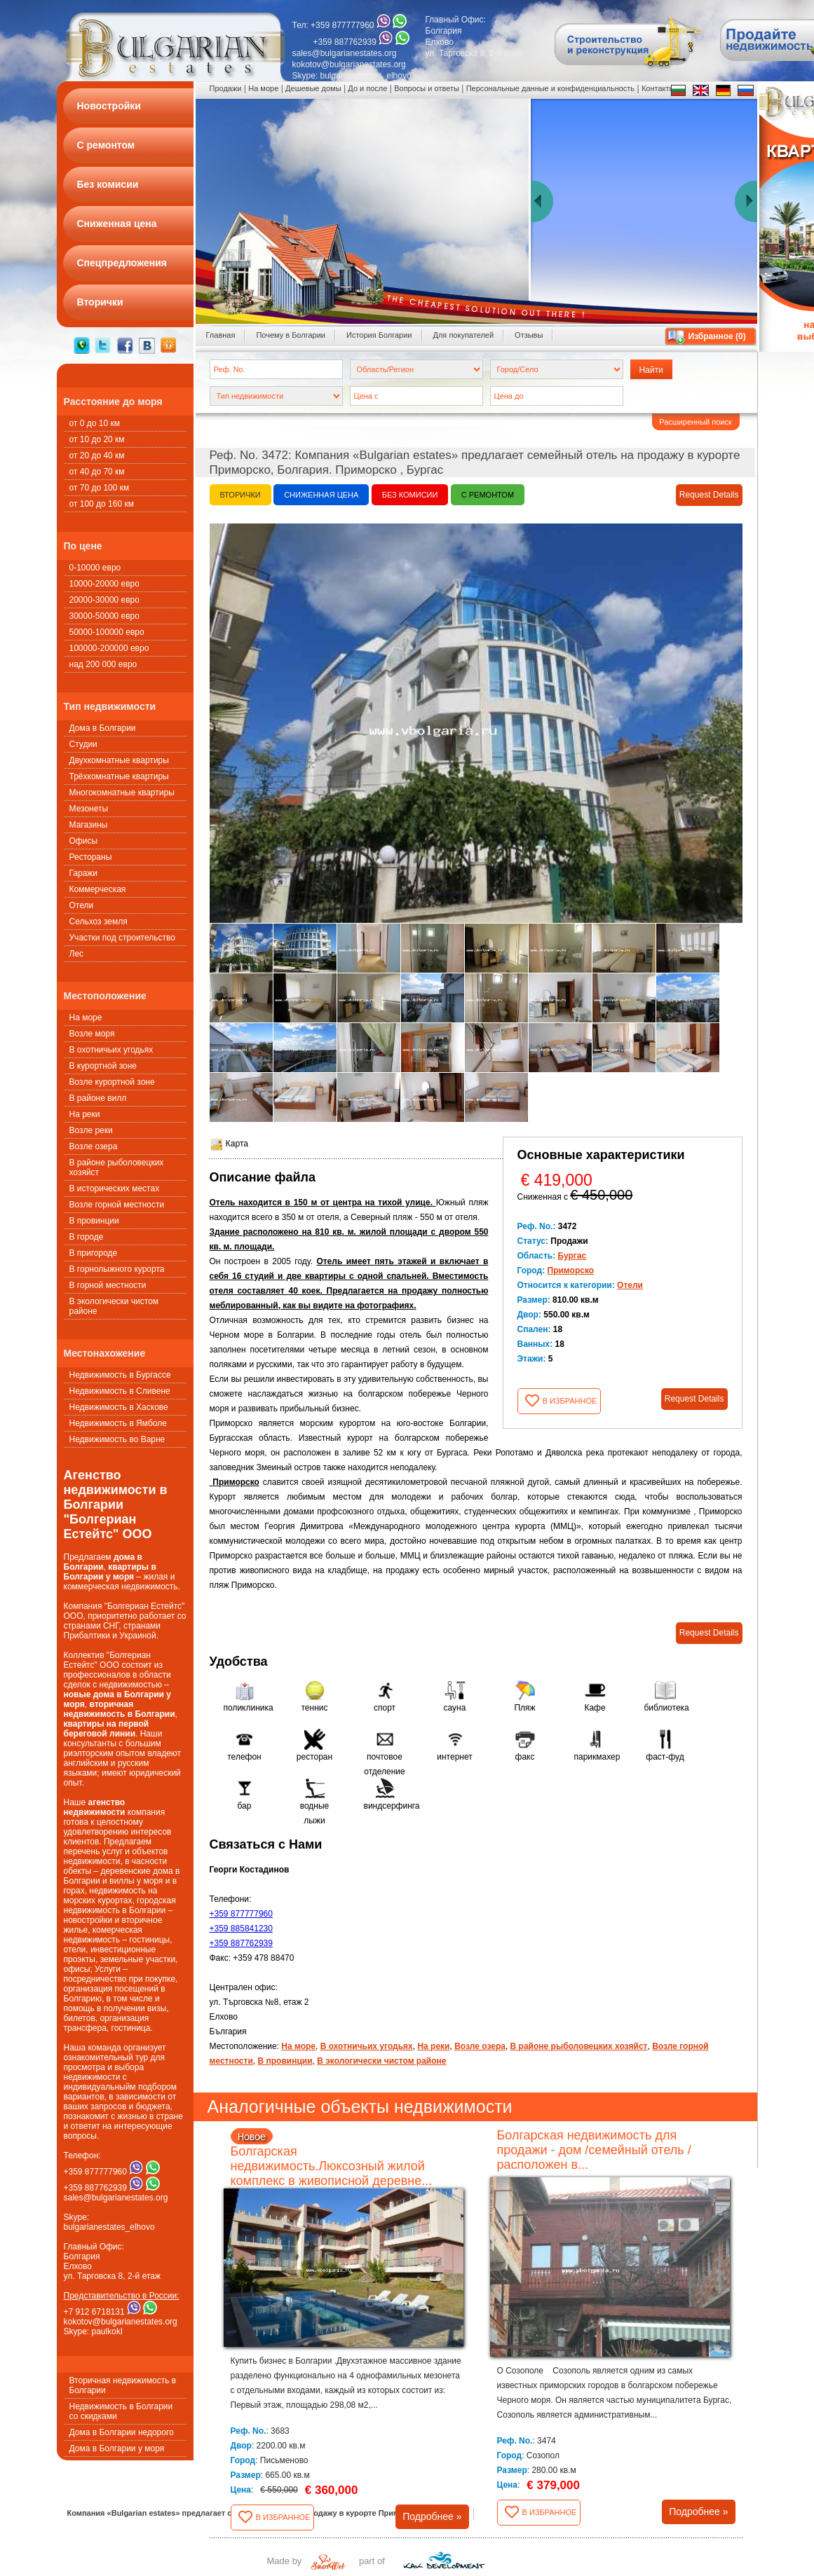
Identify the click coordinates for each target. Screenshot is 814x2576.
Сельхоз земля (98, 921)
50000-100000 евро (106, 632)
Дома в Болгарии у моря (117, 2448)
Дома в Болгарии (102, 728)
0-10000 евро (95, 568)
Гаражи (83, 873)
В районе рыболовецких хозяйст (116, 1167)
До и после (367, 88)
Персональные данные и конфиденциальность (550, 88)
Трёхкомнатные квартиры (119, 776)
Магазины (88, 825)
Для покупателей (463, 335)
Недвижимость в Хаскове (118, 1407)
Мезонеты (89, 809)
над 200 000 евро (103, 664)
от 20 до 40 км (97, 455)
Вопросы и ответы (426, 88)
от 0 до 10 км (94, 423)
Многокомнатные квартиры (122, 792)
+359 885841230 (241, 1928)
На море (85, 1017)
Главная (221, 335)
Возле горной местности (117, 1205)
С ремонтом (487, 495)
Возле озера (93, 1146)
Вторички (240, 495)
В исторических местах (114, 1188)
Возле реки (91, 1130)
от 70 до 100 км (99, 488)
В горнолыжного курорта (117, 1269)
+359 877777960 (241, 1914)
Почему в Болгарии (290, 335)
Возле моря (92, 1034)
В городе (86, 1237)
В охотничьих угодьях (111, 1050)
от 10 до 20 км (97, 439)
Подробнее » (431, 2516)
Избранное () (717, 336)
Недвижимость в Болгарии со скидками (121, 2411)
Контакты (658, 88)
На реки (84, 1114)
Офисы (83, 841)
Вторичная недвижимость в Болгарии (123, 2385)
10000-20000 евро (104, 584)
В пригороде (93, 1253)
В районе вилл (98, 1098)
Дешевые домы (313, 88)
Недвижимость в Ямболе (118, 1423)
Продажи (226, 88)
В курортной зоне (103, 1066)
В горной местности (108, 1285)
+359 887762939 (241, 1943)
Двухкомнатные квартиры (119, 760)
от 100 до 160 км (101, 504)
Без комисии (410, 495)
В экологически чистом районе (114, 1306)
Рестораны (90, 857)
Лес (76, 954)
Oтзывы (529, 335)
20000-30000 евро (104, 600)
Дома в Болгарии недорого (121, 2432)
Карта (229, 1144)
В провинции (94, 1221)
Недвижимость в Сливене (119, 1391)
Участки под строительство (122, 938)
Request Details (709, 495)
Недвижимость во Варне (117, 1439)
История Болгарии (379, 335)
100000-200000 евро (109, 648)
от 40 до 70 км (97, 472)
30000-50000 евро (104, 616)
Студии (83, 744)
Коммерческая (97, 889)
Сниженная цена (321, 495)
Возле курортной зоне (112, 1082)
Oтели (81, 905)
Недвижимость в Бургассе (120, 1375)
